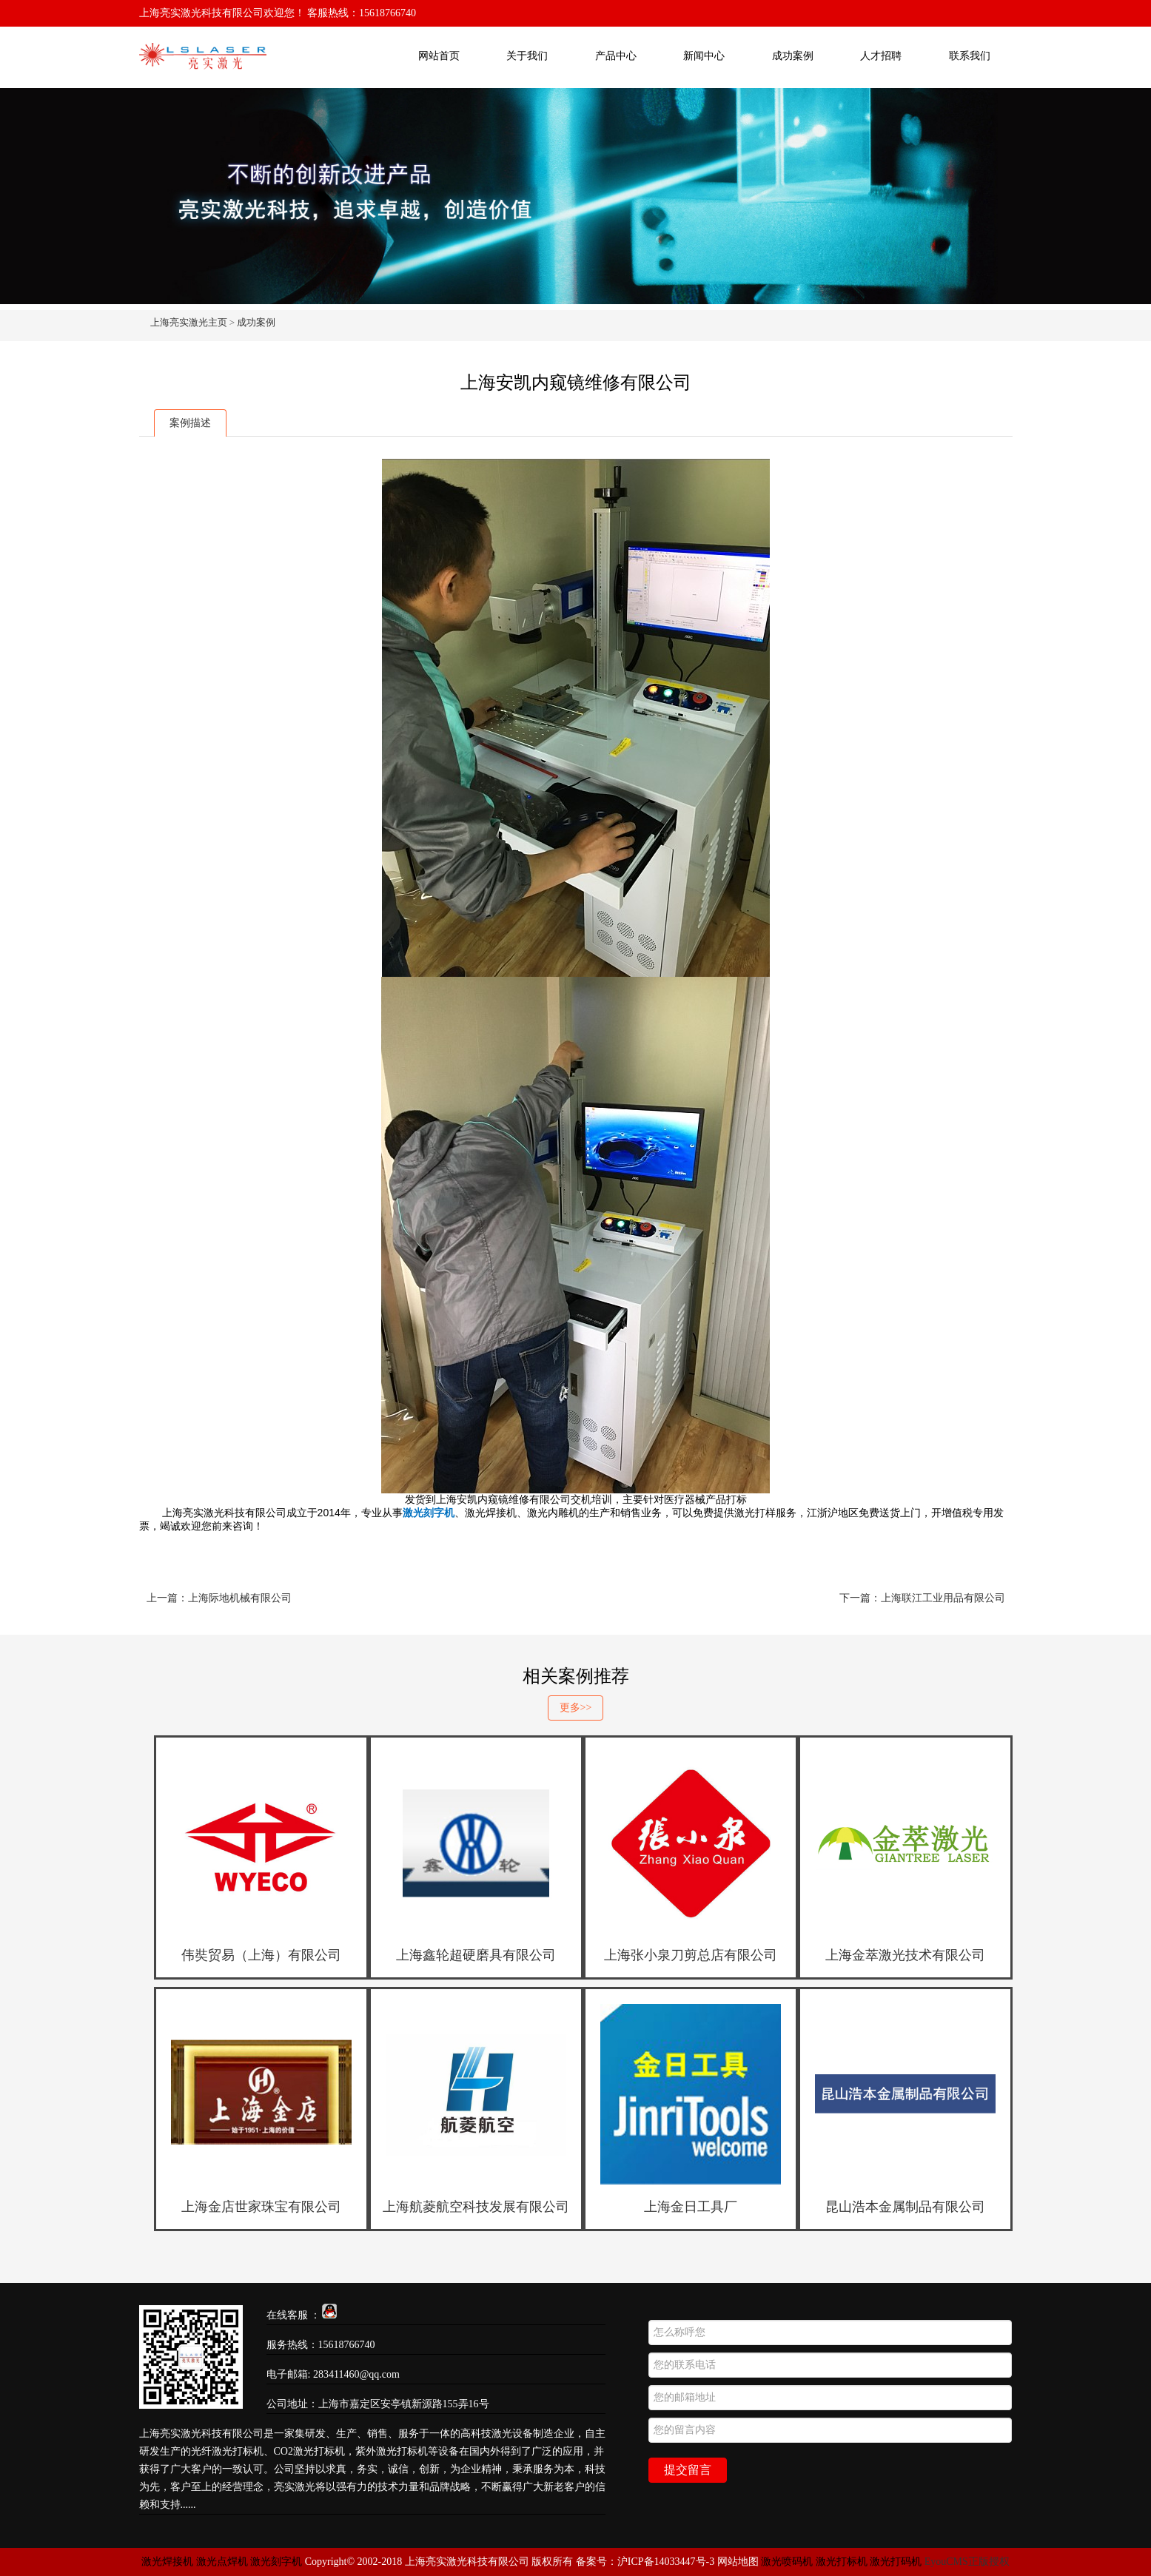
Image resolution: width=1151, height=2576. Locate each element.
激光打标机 (842, 2561)
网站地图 (738, 2561)
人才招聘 (881, 55)
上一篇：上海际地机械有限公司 (219, 1598)
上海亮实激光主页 (188, 322)
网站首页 (439, 55)
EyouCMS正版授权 (967, 2561)
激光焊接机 (168, 2561)
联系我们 (969, 55)
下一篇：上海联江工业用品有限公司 (922, 1598)
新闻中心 (704, 55)
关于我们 (527, 55)
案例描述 (190, 422)
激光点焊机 (222, 2561)
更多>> (576, 1707)
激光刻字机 (276, 2561)
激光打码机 (896, 2561)
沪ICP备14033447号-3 (665, 2561)
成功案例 (792, 55)
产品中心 (616, 55)
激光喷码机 (787, 2561)
